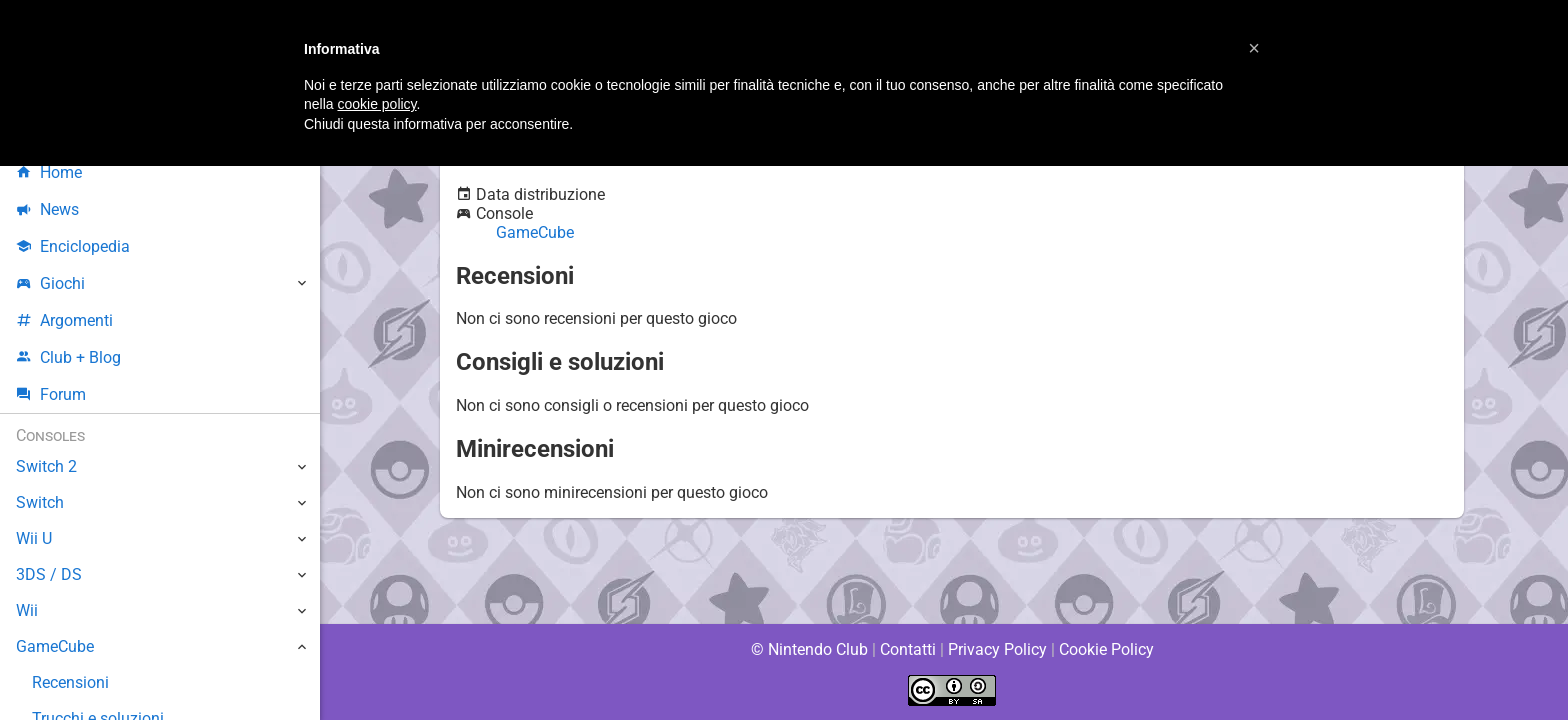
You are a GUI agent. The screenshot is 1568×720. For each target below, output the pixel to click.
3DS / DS (48, 574)
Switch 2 (46, 466)
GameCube (535, 232)
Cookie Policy (1106, 649)
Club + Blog (68, 357)
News (48, 209)
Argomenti (65, 320)
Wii (27, 610)
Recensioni (71, 682)
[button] (1254, 48)
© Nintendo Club (808, 649)
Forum (51, 394)
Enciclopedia (73, 246)
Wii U (34, 538)
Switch (40, 502)
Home (49, 172)
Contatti (907, 649)
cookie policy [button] (376, 104)
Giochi (50, 283)
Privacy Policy (997, 649)
